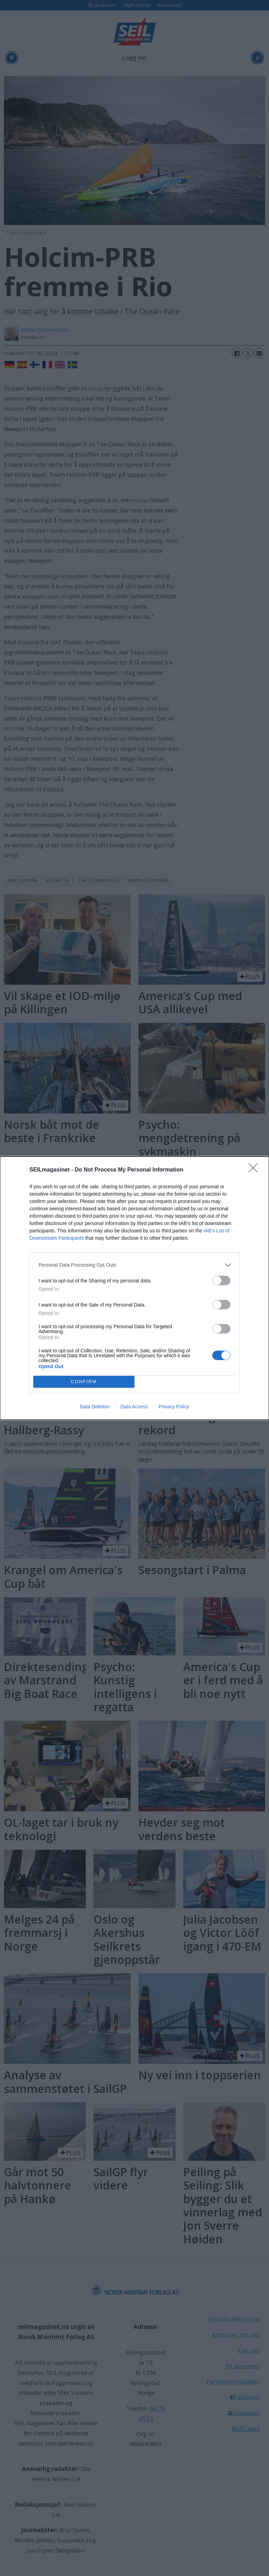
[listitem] (134, 1265)
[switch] (221, 1280)
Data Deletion (95, 1406)
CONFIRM (84, 1381)
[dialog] (134, 1288)
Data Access (134, 1406)
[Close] (255, 1170)
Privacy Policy (174, 1406)
